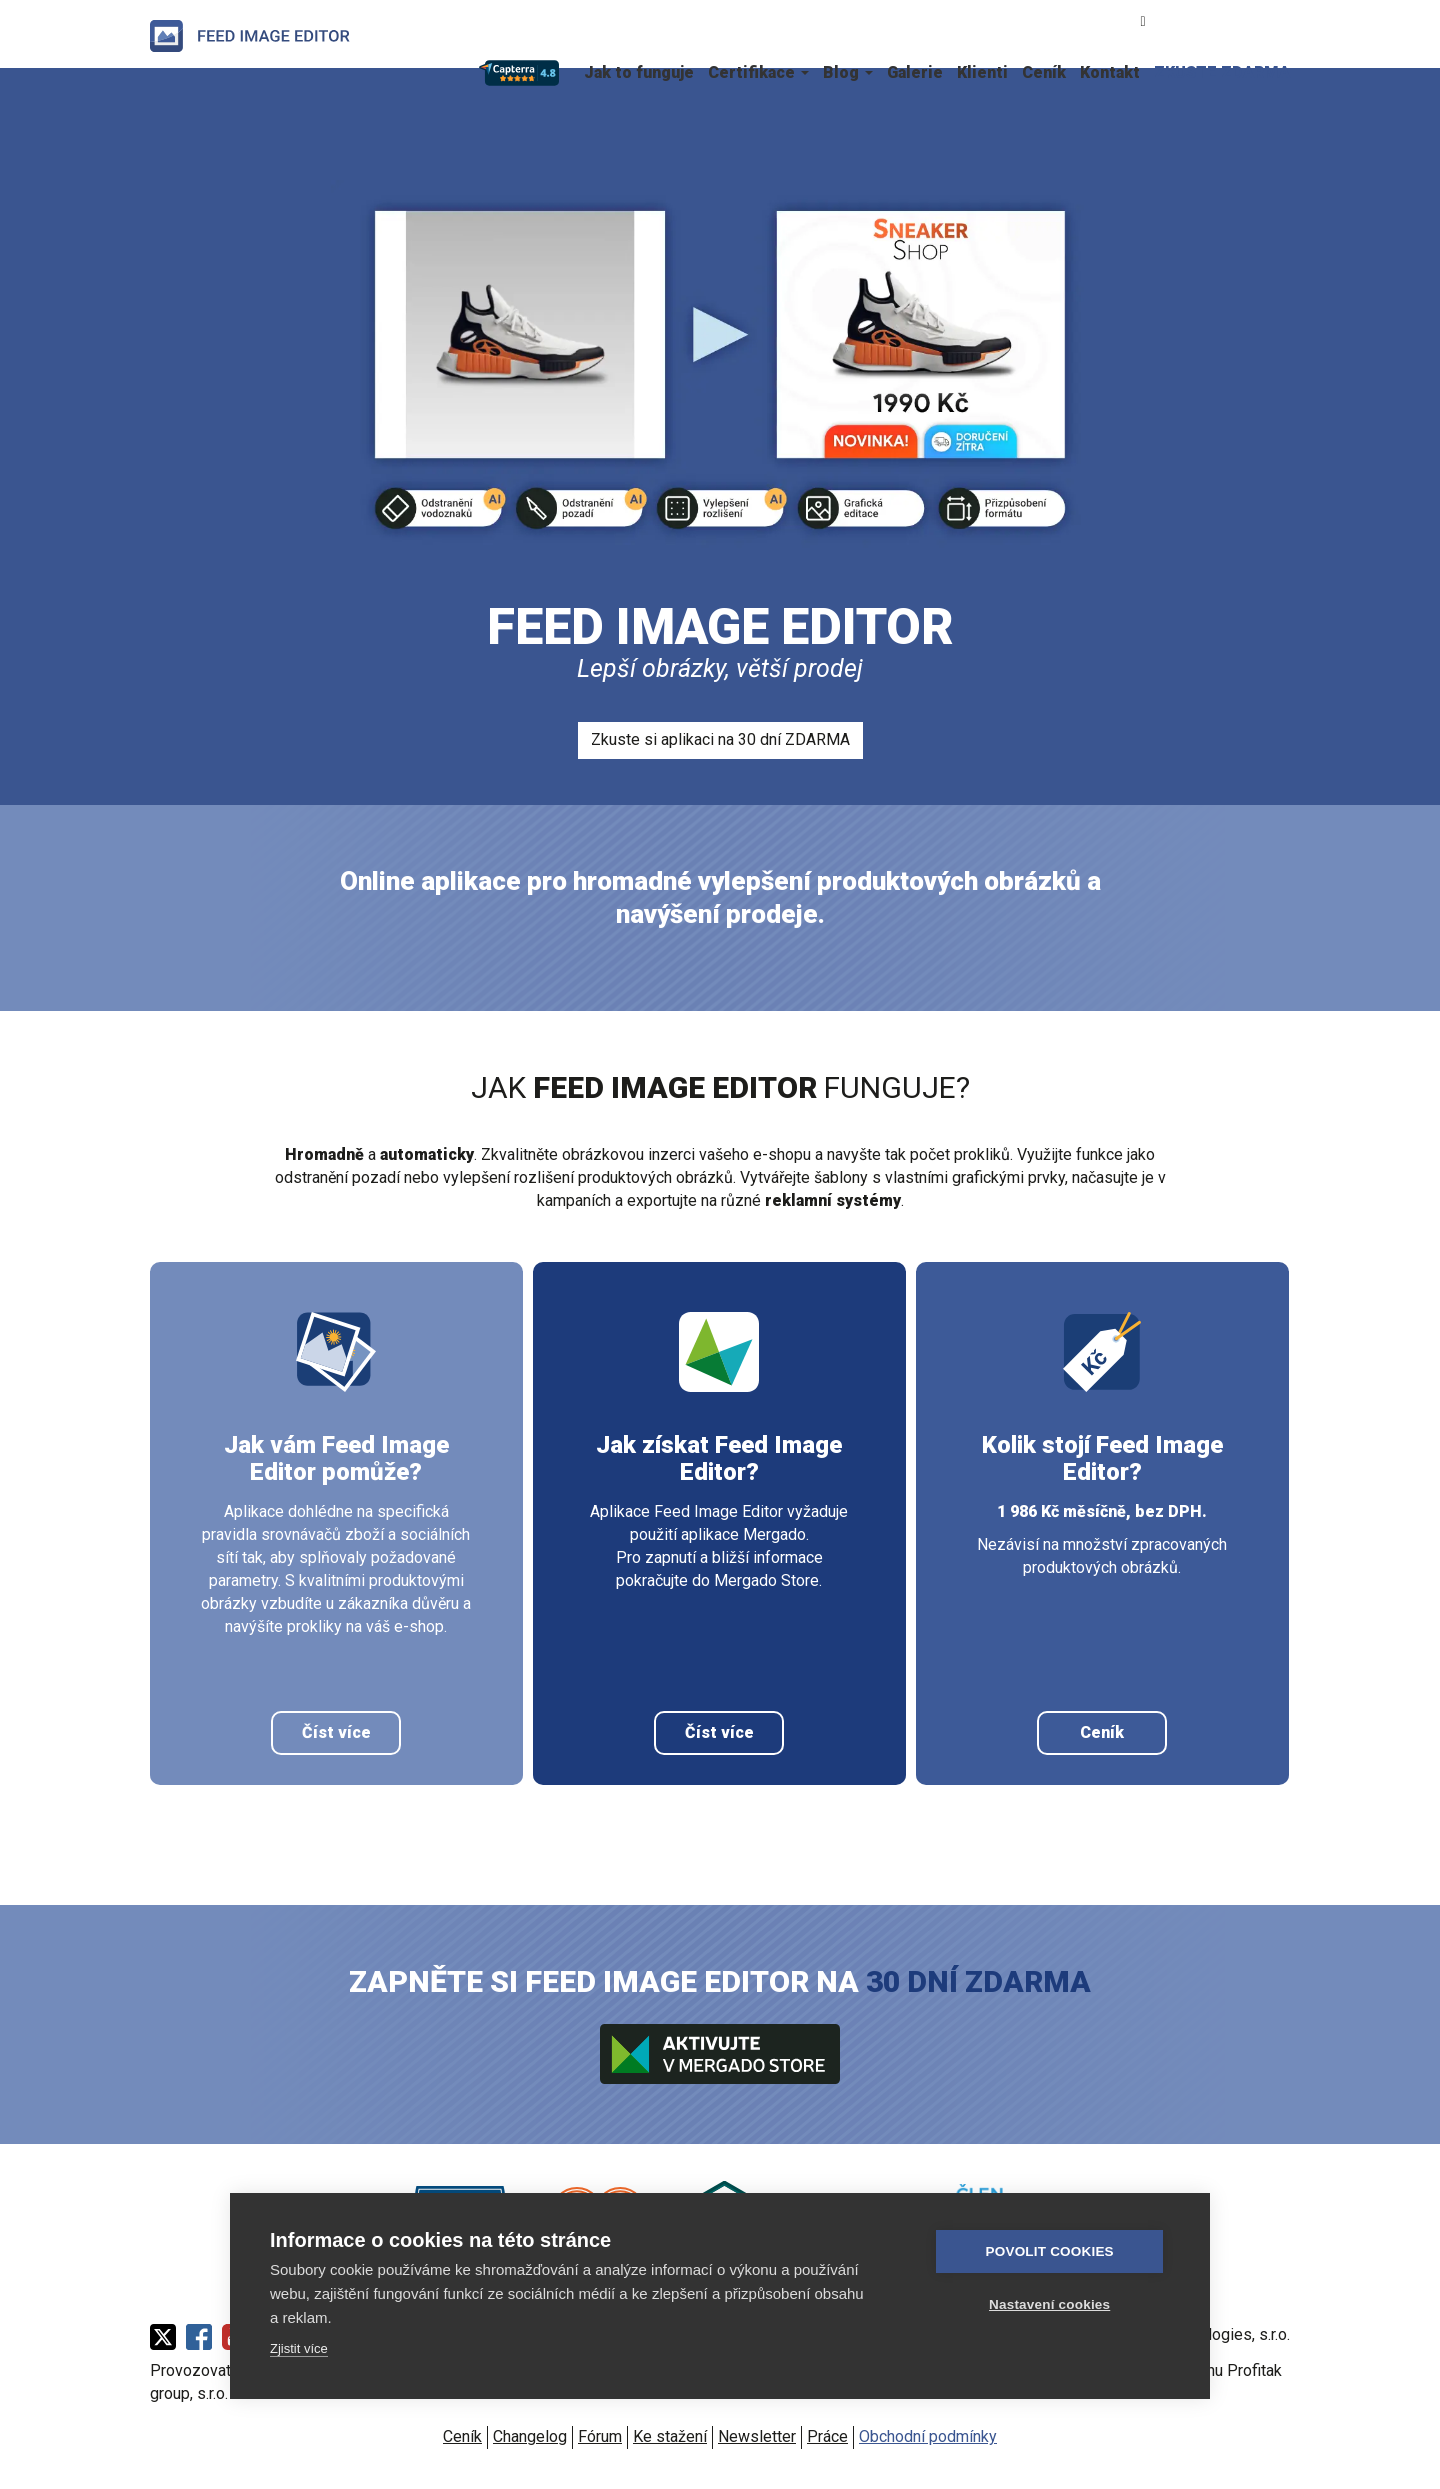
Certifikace (758, 72)
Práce (827, 2436)
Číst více (336, 1732)
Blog (848, 72)
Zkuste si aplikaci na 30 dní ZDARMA (720, 739)
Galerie (915, 72)
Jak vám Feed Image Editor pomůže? (336, 1458)
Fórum (600, 2436)
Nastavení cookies (1050, 2304)
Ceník (1044, 72)
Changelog (530, 2436)
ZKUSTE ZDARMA (1222, 72)
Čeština (1183, 20)
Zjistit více (299, 2348)
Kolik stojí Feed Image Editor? (1102, 1458)
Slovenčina (1215, 20)
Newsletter (757, 2436)
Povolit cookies (1051, 2251)
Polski (1279, 20)
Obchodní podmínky (928, 2436)
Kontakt (1110, 72)
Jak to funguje (639, 72)
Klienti (982, 72)
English (1247, 20)
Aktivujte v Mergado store (720, 2054)
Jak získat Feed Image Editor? (719, 1458)
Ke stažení (670, 2436)
